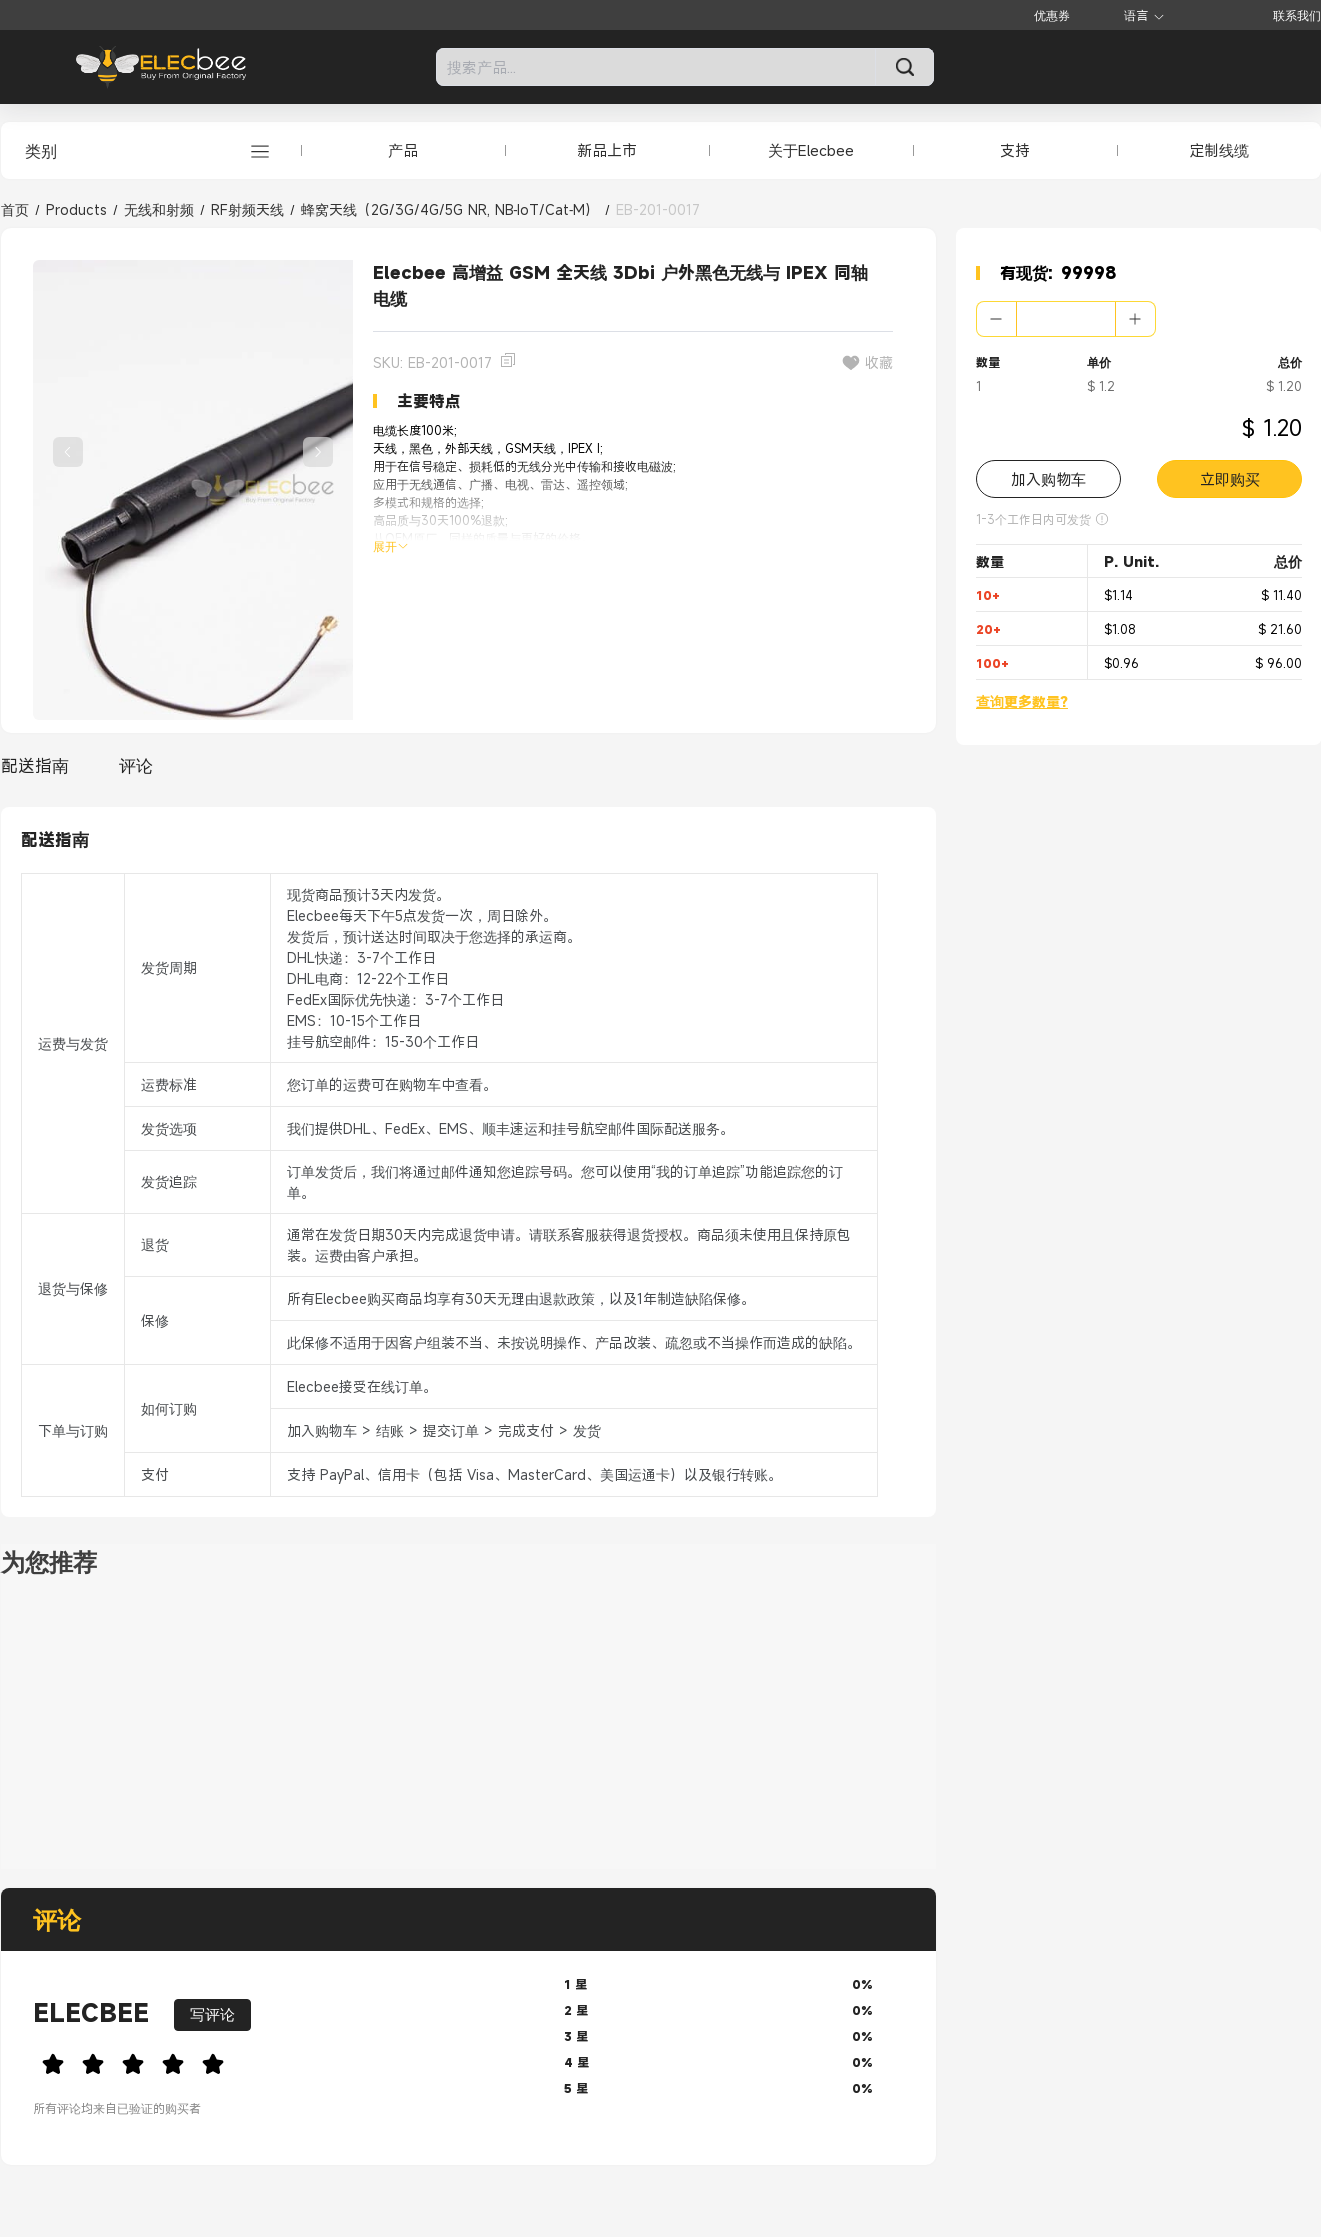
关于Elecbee (811, 150)
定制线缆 (1219, 150)
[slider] (282, 2061)
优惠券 (1052, 15)
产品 (403, 150)
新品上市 (607, 150)
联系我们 (1297, 15)
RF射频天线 (247, 209)
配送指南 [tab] (35, 765)
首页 (15, 209)
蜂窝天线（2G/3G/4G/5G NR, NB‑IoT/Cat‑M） (450, 209)
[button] (997, 319)
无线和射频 (159, 209)
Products (76, 209)
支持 (1015, 150)
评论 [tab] (136, 765)
